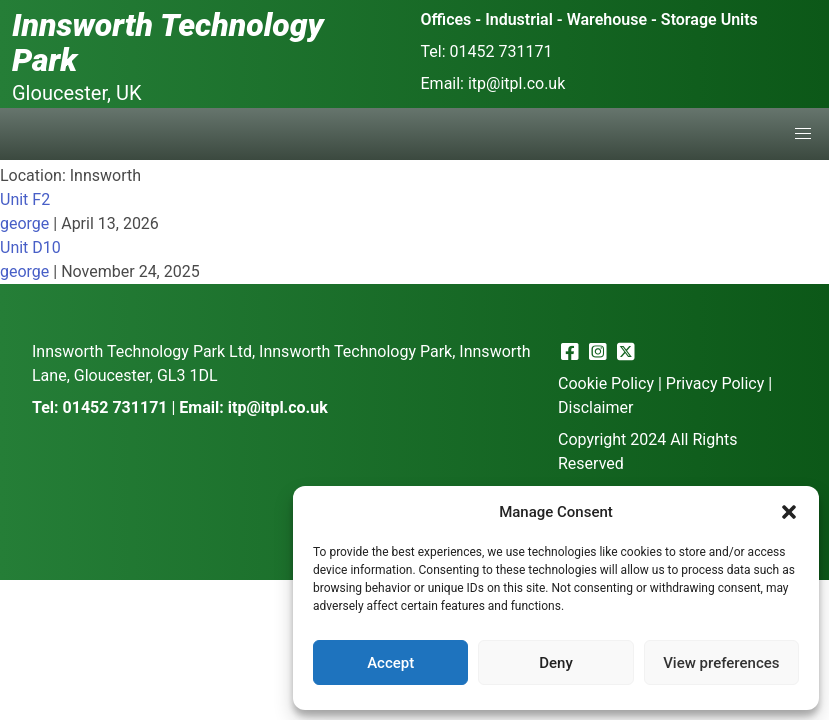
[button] (789, 512)
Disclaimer (595, 407)
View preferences (721, 663)
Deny (556, 663)
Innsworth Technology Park (168, 42)
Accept (390, 663)
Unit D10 (30, 247)
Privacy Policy (715, 383)
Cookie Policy (606, 383)
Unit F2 (25, 199)
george (24, 223)
